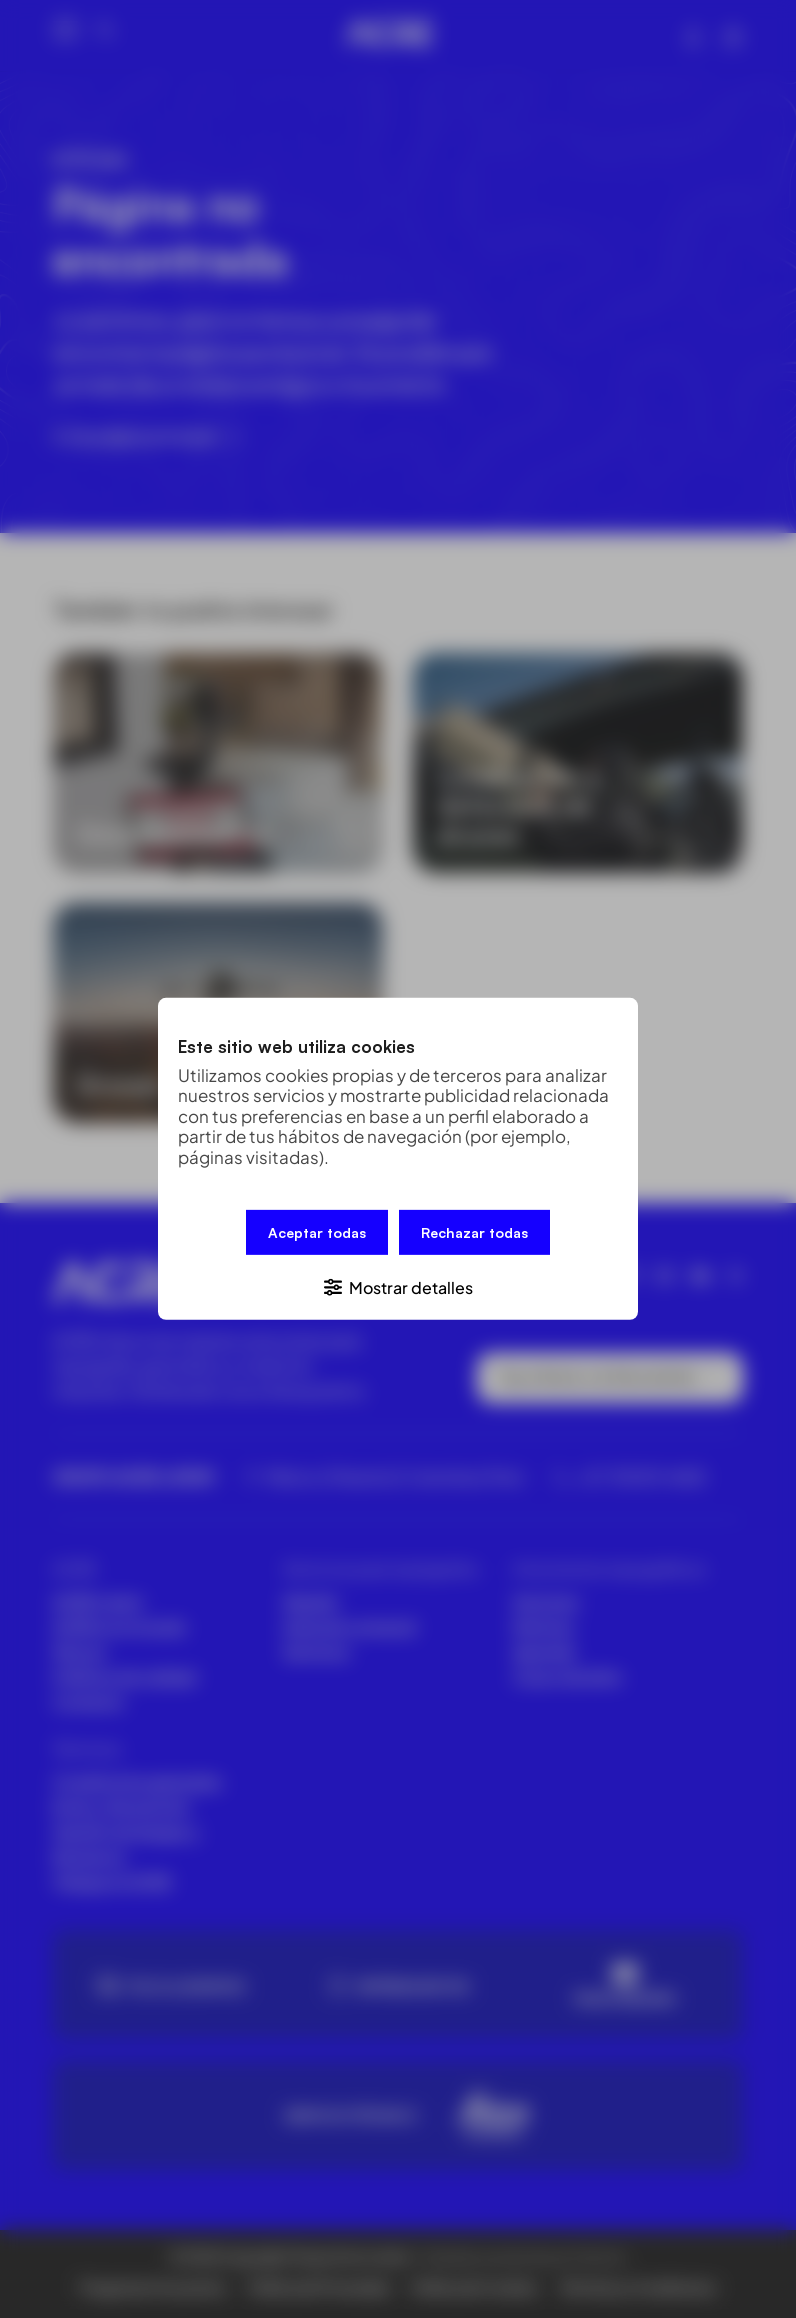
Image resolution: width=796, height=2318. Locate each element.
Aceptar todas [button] (317, 1233)
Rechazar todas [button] (474, 1233)
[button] (398, 1285)
